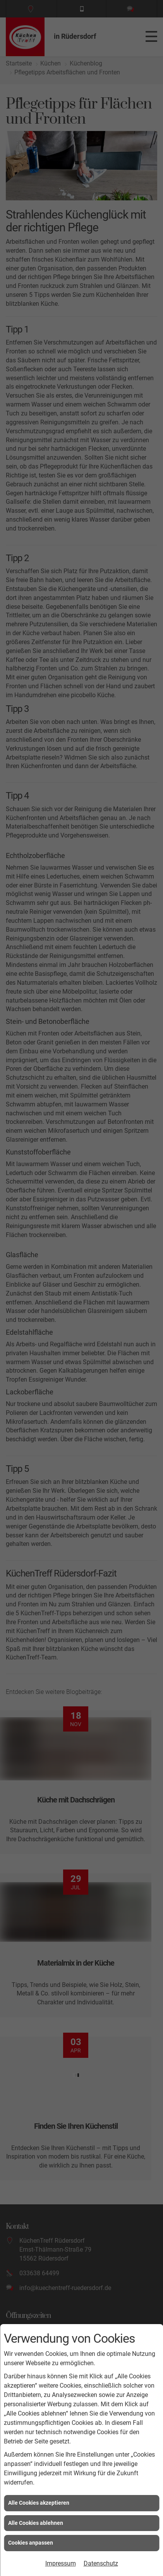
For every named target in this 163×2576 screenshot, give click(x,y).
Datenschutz (101, 2563)
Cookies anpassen (30, 2543)
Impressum (60, 2563)
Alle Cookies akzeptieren (38, 2503)
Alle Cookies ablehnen (35, 2523)
